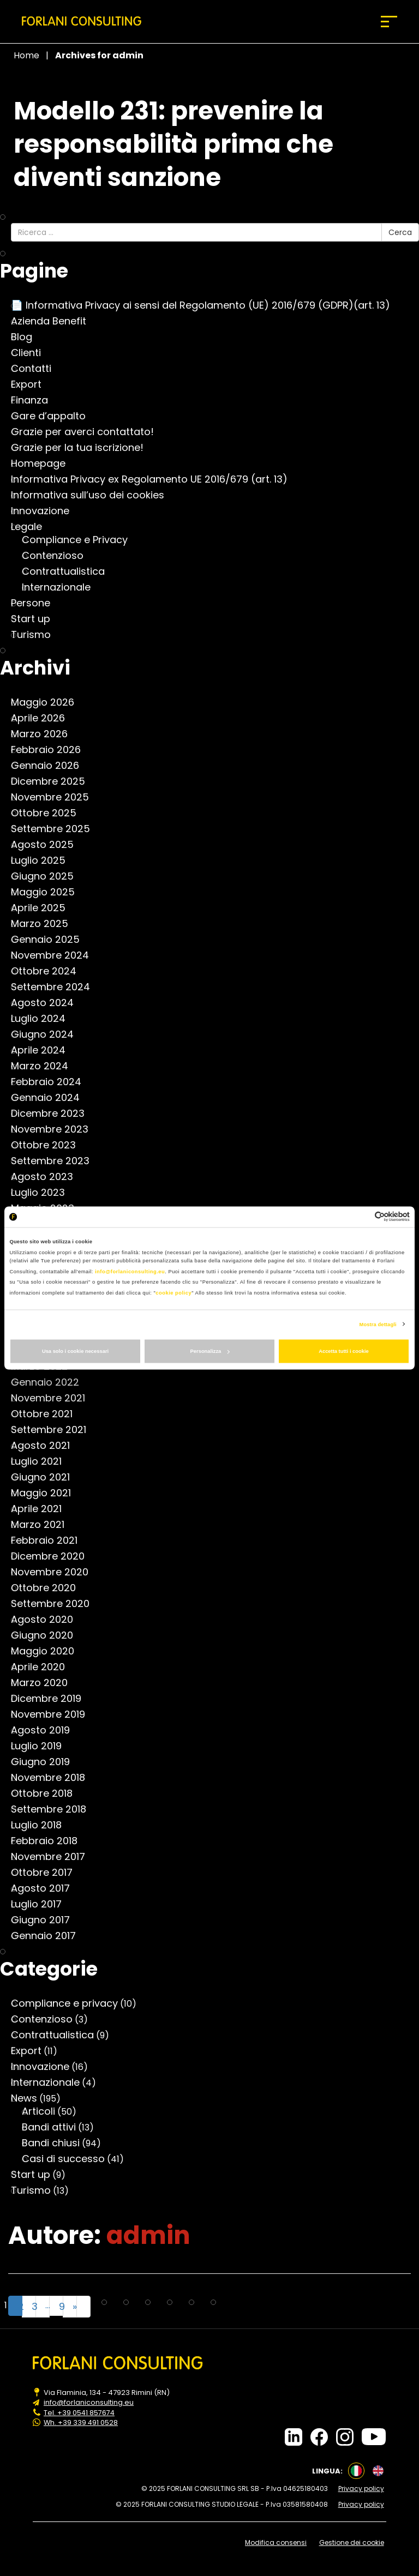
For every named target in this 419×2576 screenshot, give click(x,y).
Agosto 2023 (47, 1176)
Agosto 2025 (48, 844)
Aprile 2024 (43, 1050)
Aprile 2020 (43, 1667)
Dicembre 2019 (51, 1698)
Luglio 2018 (42, 1825)
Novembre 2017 (53, 1856)
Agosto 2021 (46, 1445)
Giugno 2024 (48, 1034)
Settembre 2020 (55, 1603)
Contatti (36, 368)
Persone (36, 603)
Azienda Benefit (54, 321)
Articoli (44, 2111)
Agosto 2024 (48, 1002)
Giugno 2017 (46, 1920)
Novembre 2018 (53, 1777)
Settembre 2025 (56, 828)
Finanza (35, 400)
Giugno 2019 (46, 1761)
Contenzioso (58, 555)
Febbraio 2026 (51, 749)
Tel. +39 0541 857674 (80, 2412)
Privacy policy (363, 2487)
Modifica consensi (277, 2540)
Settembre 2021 (54, 1429)
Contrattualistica (69, 571)
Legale (32, 526)
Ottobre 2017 (47, 1872)
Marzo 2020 (45, 1682)
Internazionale (62, 587)
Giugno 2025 (48, 876)
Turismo (36, 634)
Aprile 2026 (43, 718)
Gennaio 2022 (50, 1382)
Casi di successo (69, 2158)
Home (26, 55)
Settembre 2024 (56, 987)
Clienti (31, 352)
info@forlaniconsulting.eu (130, 1271)
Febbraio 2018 (49, 1840)
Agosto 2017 (46, 1888)
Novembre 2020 (55, 1572)
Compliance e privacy (70, 2003)
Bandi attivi (54, 2127)
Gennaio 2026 (50, 765)
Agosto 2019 (46, 1730)
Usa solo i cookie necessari (75, 1351)
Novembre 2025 (55, 797)
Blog (27, 337)
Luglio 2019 (42, 1746)
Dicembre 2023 (53, 1113)
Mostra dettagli (378, 1324)
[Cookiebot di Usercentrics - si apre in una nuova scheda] (362, 1217)
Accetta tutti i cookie (344, 1351)
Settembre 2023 (55, 1160)
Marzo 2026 (45, 734)
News (29, 2098)
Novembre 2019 (53, 1714)
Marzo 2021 (43, 1524)
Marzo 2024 (45, 1066)
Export (31, 384)
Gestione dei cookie (353, 2540)
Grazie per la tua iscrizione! (82, 447)
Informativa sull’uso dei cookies (93, 495)
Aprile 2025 (43, 907)
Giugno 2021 (46, 1477)
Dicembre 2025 (53, 781)
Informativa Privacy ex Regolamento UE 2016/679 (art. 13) (155, 479)
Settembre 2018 (54, 1809)
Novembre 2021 (53, 1398)
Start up (36, 618)
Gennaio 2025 (51, 939)
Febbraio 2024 (51, 1081)
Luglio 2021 (42, 1461)
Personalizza (210, 1351)
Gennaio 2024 (51, 1097)
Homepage (43, 463)
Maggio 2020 (48, 1651)
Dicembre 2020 (53, 1556)
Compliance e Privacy (80, 539)
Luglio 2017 (42, 1904)
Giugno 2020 (47, 1635)
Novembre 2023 (55, 1129)
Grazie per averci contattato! (88, 431)
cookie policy (173, 1292)
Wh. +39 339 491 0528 (81, 2422)
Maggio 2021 (46, 1493)
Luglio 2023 (43, 1192)
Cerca (400, 232)
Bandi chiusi (56, 2143)
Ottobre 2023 (49, 1145)
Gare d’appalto (54, 416)
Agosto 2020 (47, 1619)
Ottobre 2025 (49, 813)
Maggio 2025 (48, 892)
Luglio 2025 (43, 860)
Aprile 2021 (42, 1508)
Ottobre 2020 (49, 1587)
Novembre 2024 (55, 955)
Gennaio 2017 (49, 1935)
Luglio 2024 (43, 1018)
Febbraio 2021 (49, 1540)
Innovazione (45, 510)
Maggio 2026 (48, 702)
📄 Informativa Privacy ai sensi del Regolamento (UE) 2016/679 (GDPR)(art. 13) (206, 305)
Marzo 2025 (45, 923)
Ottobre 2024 (49, 971)
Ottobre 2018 (47, 1793)
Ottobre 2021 (47, 1414)
